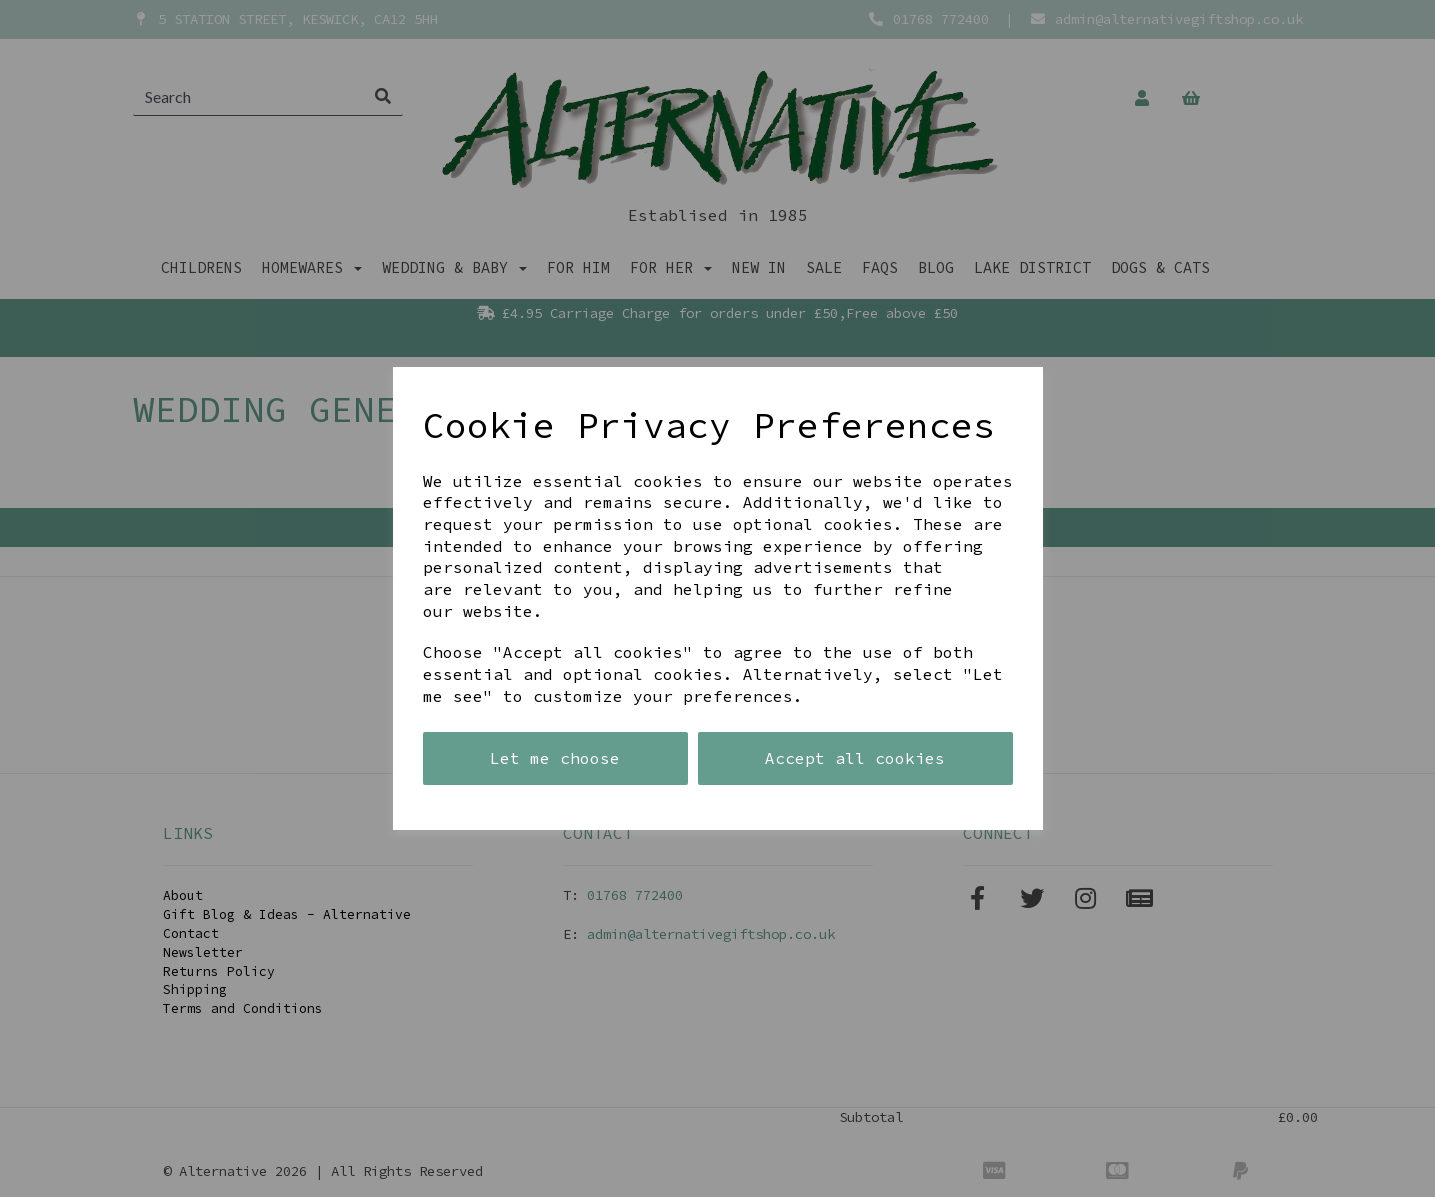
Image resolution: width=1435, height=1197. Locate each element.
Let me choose (555, 758)
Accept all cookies (855, 758)
